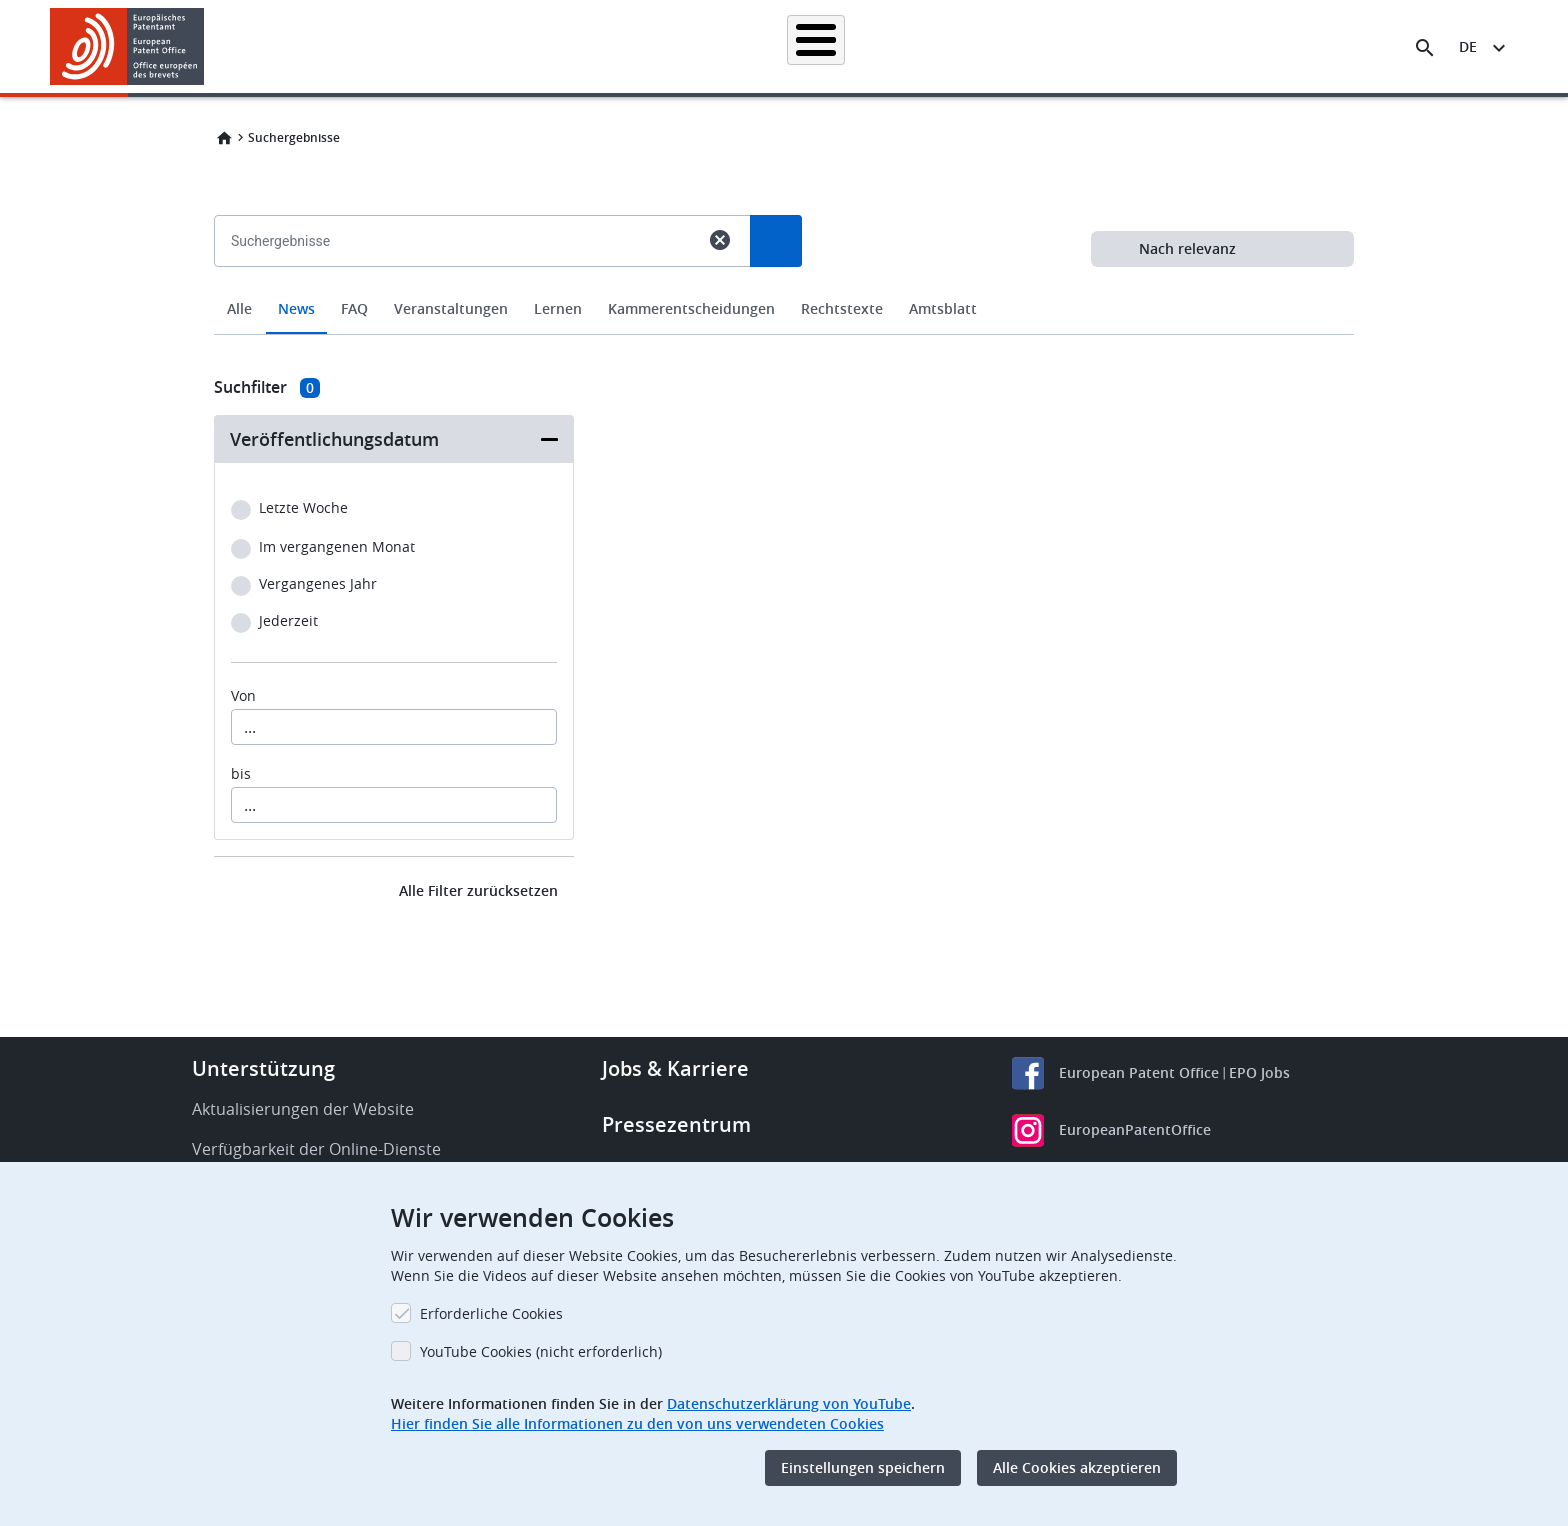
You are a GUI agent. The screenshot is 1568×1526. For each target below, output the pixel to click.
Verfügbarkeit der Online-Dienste (316, 1149)
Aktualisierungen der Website (303, 1109)
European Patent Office (1139, 1072)
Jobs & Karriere (675, 1068)
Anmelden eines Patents (689, 46)
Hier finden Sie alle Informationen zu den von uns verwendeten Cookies (637, 1423)
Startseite (412, 46)
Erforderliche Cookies (491, 1313)
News (296, 308)
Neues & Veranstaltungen (999, 46)
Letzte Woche (303, 508)
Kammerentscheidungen (691, 308)
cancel (720, 240)
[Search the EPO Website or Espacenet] (1425, 48)
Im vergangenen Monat (337, 547)
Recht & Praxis (842, 46)
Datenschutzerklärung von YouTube (789, 1403)
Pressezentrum (676, 1124)
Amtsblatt (943, 308)
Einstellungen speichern (863, 1467)
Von (243, 696)
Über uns (1222, 46)
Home (224, 138)
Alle (239, 308)
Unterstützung (263, 1068)
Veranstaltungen (451, 308)
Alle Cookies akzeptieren (1077, 1467)
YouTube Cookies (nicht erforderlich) (541, 1351)
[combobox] (784, 287)
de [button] (1468, 46)
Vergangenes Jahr (318, 584)
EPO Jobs (1259, 1072)
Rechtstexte (842, 308)
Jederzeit (288, 621)
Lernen (1135, 46)
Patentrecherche (530, 46)
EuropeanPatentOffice (1135, 1129)
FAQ (354, 308)
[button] (207, 48)
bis (241, 774)
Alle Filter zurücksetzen (478, 890)
